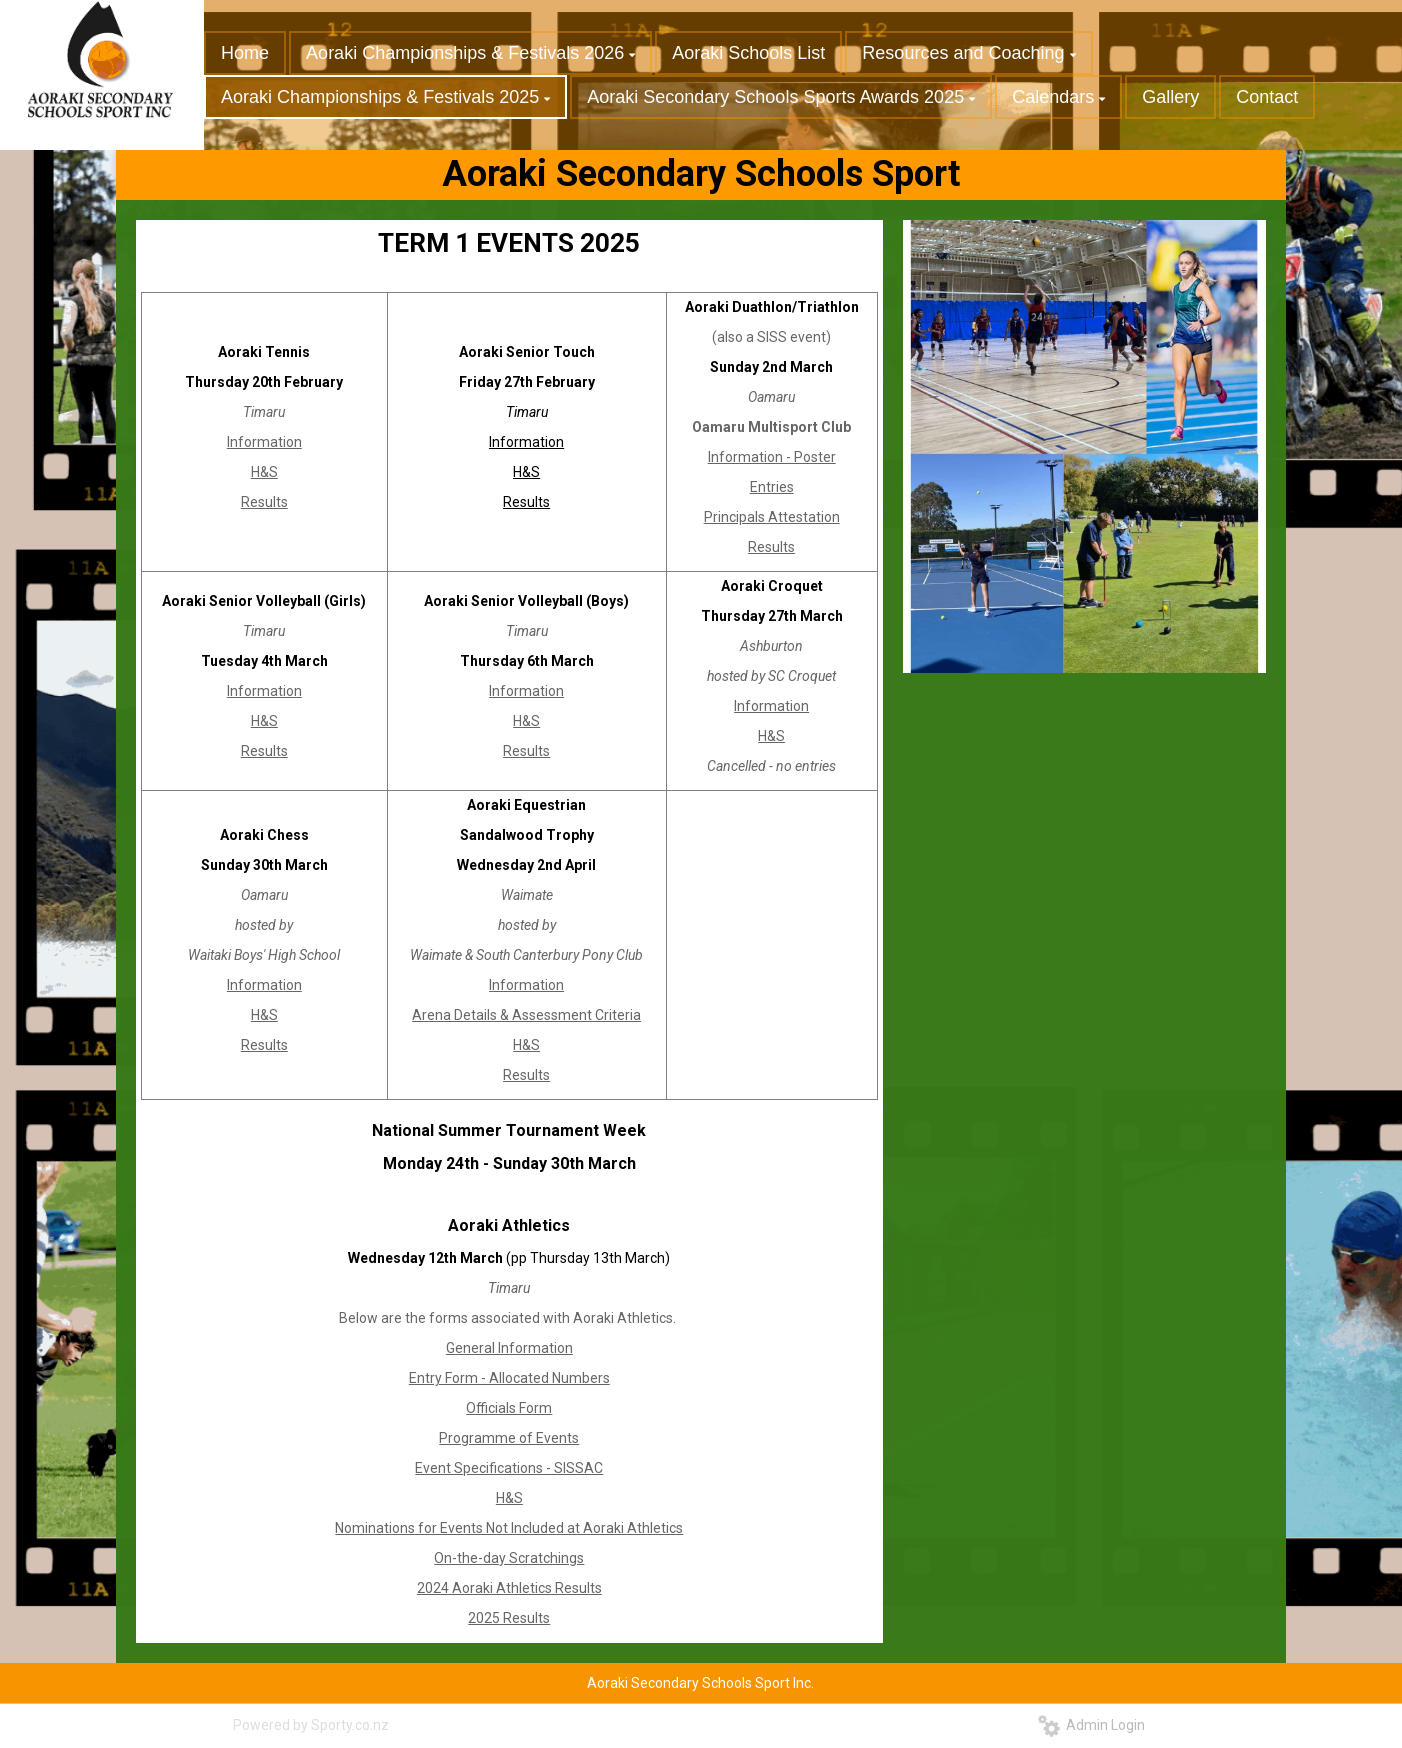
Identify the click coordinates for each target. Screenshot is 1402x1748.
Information (264, 442)
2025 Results (509, 1618)
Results (264, 502)
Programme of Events (509, 1438)
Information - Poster (772, 457)
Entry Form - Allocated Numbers (509, 1378)
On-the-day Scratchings (509, 1558)
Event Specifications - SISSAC (509, 1468)
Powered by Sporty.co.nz (311, 1725)
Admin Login (1091, 1725)
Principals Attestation (772, 517)
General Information (509, 1348)
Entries (772, 487)
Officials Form (509, 1408)
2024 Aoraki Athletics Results (509, 1588)
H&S (264, 472)
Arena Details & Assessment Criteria (526, 1015)
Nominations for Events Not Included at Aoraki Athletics (509, 1528)
